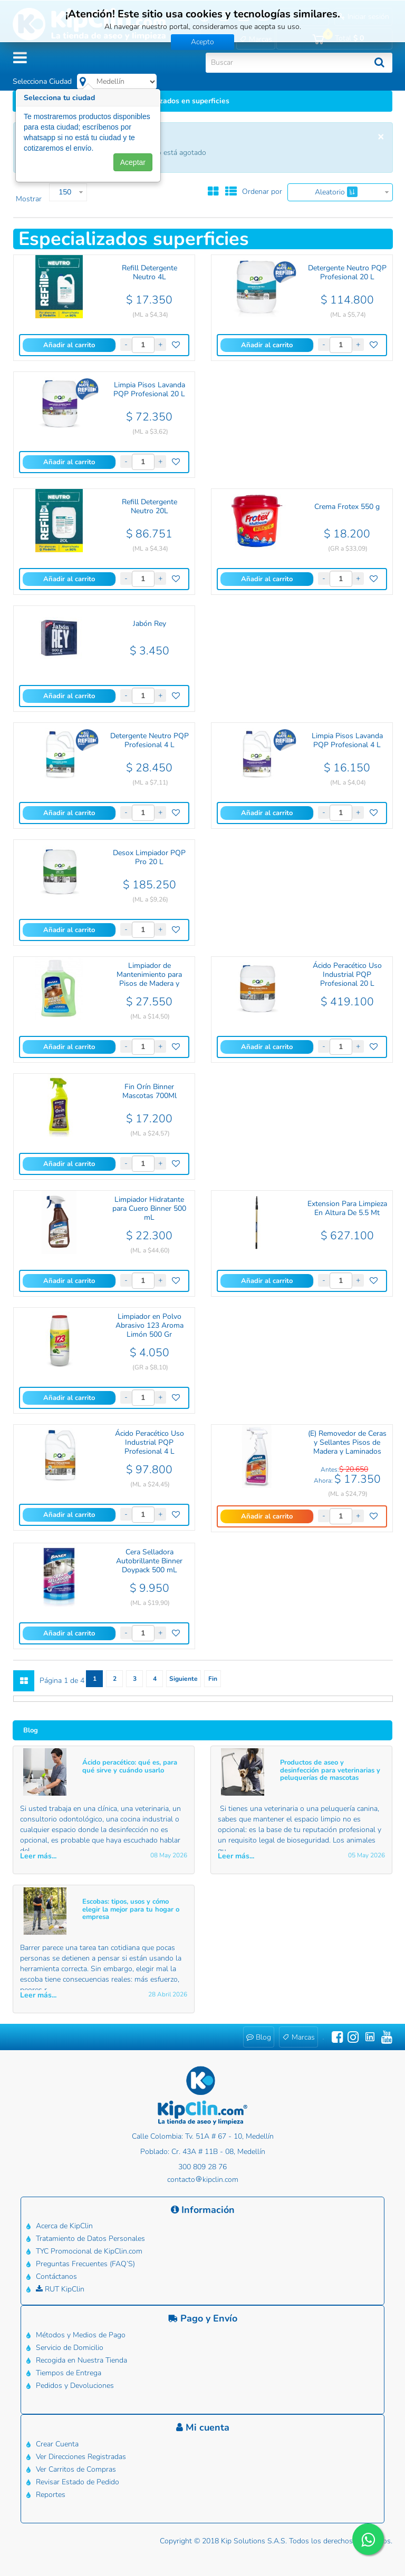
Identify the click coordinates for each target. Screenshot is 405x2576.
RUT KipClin (60, 2289)
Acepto (202, 42)
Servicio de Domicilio (69, 2348)
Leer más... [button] (38, 1856)
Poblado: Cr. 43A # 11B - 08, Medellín (202, 2152)
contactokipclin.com (202, 2180)
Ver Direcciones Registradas (81, 2457)
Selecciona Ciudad (42, 81)
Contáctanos (56, 2276)
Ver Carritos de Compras (76, 2469)
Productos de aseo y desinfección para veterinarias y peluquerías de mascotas (330, 1770)
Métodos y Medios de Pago (81, 2335)
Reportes (50, 2495)
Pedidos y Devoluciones (75, 2386)
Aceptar (133, 168)
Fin (212, 1678)
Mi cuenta (202, 2427)
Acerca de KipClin (64, 2226)
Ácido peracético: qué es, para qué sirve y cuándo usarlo (129, 1766)
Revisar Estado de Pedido (77, 2482)
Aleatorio (336, 192)
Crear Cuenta (57, 2444)
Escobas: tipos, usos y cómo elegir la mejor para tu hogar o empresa (130, 1909)
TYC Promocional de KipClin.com (89, 2251)
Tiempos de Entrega (68, 2373)
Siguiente (183, 1678)
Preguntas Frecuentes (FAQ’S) (85, 2264)
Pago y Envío (202, 2318)
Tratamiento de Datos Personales (90, 2239)
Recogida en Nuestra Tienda (81, 2360)
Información (203, 2209)
